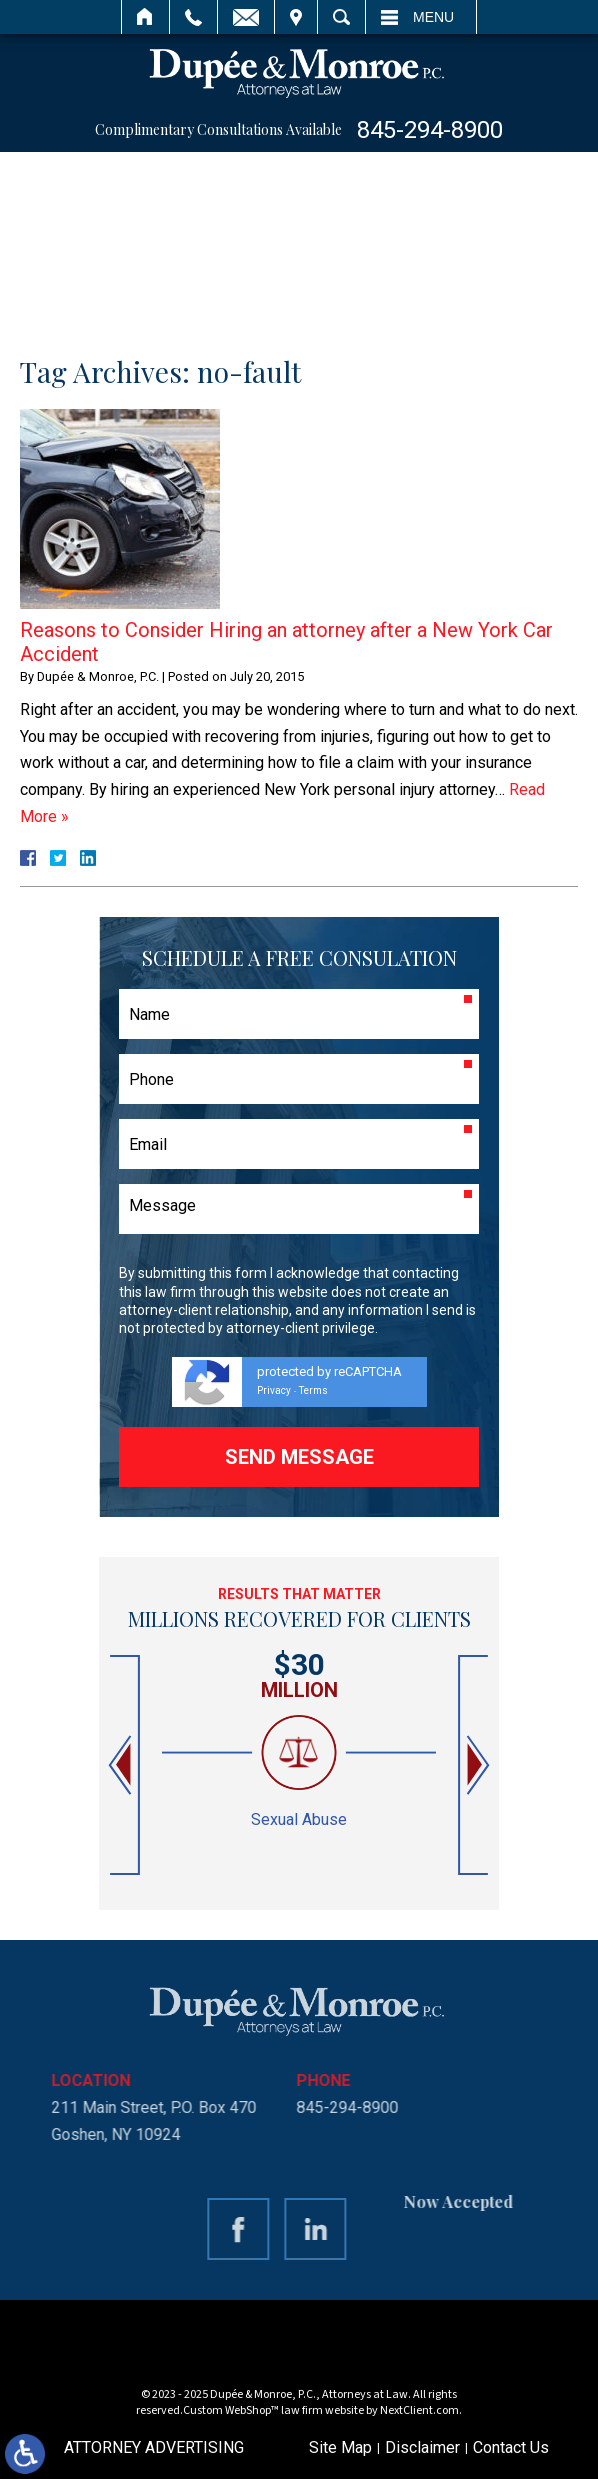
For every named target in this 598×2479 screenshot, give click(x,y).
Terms (313, 1390)
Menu (433, 17)
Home (145, 17)
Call (193, 17)
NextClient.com (419, 2410)
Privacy (274, 1390)
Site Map (340, 2447)
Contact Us (511, 2447)
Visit (296, 17)
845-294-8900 (430, 130)
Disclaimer (422, 2447)
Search (341, 17)
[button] (122, 1765)
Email (246, 17)
